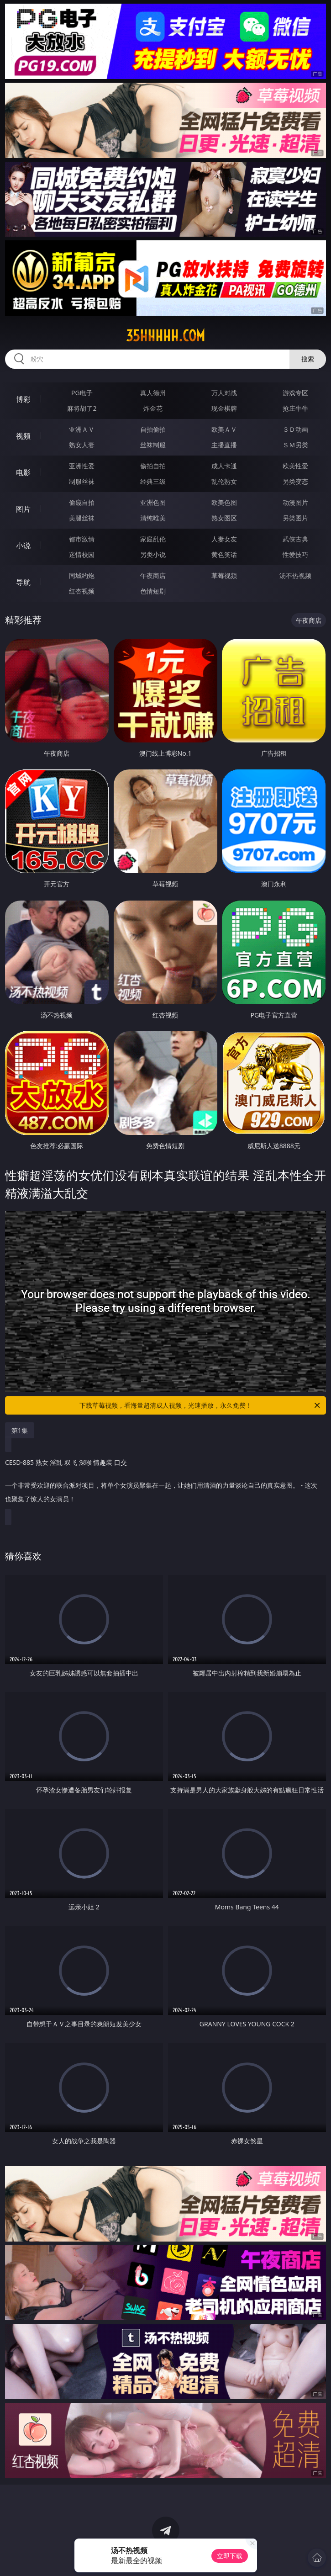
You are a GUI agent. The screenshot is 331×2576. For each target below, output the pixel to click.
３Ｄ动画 (295, 429)
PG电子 (82, 392)
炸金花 (153, 408)
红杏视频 (82, 591)
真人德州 (153, 392)
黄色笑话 (224, 554)
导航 (23, 582)
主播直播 (224, 444)
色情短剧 (153, 591)
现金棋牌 (224, 408)
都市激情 (82, 539)
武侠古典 (295, 539)
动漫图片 (295, 502)
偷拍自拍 (153, 465)
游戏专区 (295, 392)
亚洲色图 (153, 502)
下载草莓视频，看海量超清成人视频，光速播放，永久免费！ (200, 1405)
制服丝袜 (82, 481)
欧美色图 (224, 502)
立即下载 (229, 2555)
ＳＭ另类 (295, 444)
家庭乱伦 (153, 539)
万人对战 (224, 392)
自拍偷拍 (153, 429)
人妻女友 (224, 539)
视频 (23, 436)
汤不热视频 (295, 575)
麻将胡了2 (81, 408)
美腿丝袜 (82, 518)
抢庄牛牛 (295, 408)
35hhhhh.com (165, 336)
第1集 (19, 1430)
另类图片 (295, 518)
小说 (23, 546)
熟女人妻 (82, 444)
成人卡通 (224, 465)
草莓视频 (224, 575)
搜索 (307, 359)
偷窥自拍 (82, 502)
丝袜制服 (153, 444)
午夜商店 (153, 575)
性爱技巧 (295, 554)
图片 (23, 509)
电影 (23, 472)
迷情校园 (82, 554)
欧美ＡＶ (224, 429)
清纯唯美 (153, 518)
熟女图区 (224, 518)
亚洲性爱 (82, 465)
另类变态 (295, 481)
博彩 (23, 399)
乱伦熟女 (224, 481)
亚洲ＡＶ (82, 429)
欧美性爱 (295, 465)
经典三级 (153, 481)
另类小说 (153, 554)
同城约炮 (82, 575)
